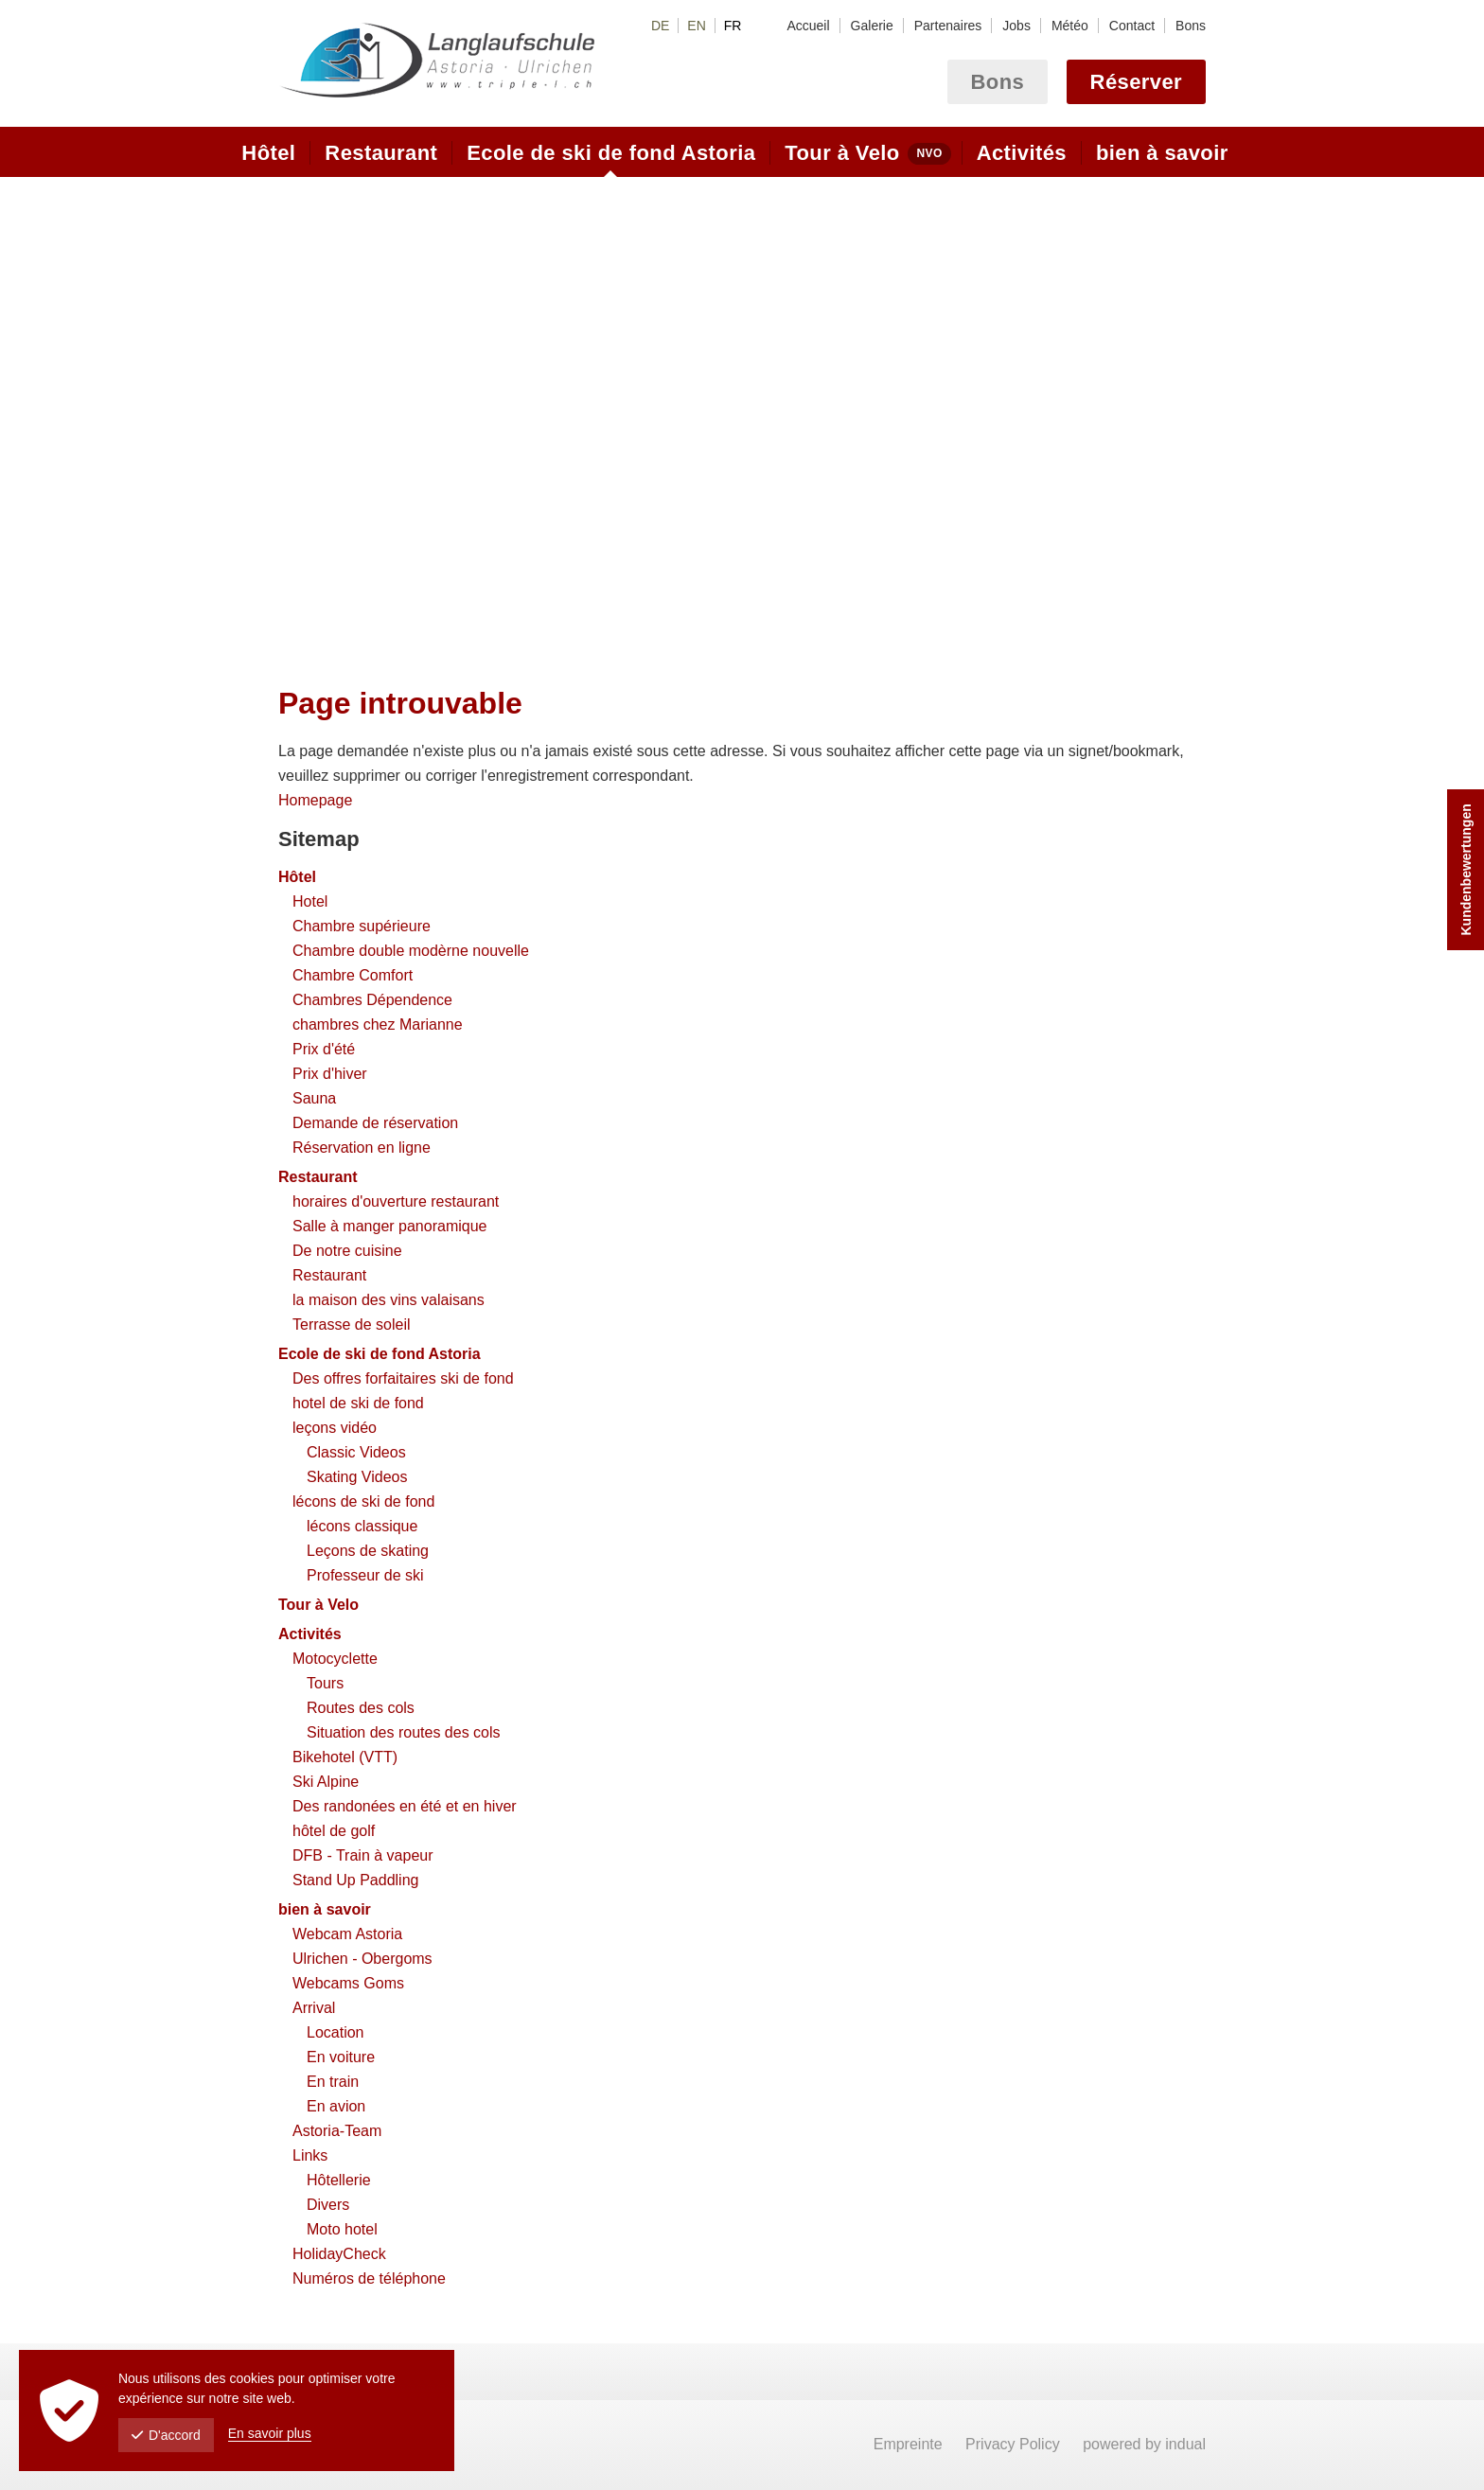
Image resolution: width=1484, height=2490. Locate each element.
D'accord (166, 2435)
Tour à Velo (318, 1605)
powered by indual (1144, 2444)
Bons (998, 82)
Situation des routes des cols (404, 1732)
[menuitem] (807, 25)
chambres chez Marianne (377, 1024)
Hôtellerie (339, 2180)
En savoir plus (269, 2433)
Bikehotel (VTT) (345, 1757)
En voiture (341, 2057)
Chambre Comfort (352, 975)
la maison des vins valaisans (388, 1300)
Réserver (1136, 82)
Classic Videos (356, 1452)
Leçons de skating (368, 1551)
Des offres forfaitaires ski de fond (403, 1378)
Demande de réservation (375, 1123)
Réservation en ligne (361, 1147)
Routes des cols (361, 1708)
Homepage (315, 800)
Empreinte (910, 2444)
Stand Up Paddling (355, 1880)
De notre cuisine (347, 1251)
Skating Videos (357, 1477)
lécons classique (362, 1526)
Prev (294, 413)
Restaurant (318, 1177)
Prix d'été (323, 1049)
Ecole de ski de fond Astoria (379, 1354)
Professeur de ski (365, 1575)
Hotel (309, 901)
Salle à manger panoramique (389, 1226)
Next (1189, 413)
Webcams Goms (348, 1983)
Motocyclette (335, 1659)
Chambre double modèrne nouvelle (410, 951)
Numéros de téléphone (369, 2278)
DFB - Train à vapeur (362, 1855)
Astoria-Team (336, 2131)
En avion (336, 2106)
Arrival (313, 2008)
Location (335, 2032)
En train (333, 2082)
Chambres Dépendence (372, 1000)
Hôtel (297, 877)
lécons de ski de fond (363, 1501)
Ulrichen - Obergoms (362, 1959)
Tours (325, 1683)
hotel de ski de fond (358, 1403)
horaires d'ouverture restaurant (395, 1201)
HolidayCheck (339, 2254)
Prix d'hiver (329, 1074)
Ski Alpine (325, 1782)
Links (309, 2155)
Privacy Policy (1014, 2444)
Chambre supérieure (361, 926)
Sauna (314, 1098)
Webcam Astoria (347, 1934)
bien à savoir (324, 1909)
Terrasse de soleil (351, 1324)
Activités (310, 1634)
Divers (328, 2205)
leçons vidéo (334, 1428)
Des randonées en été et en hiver (404, 1806)
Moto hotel (342, 2229)
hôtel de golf (333, 1831)
